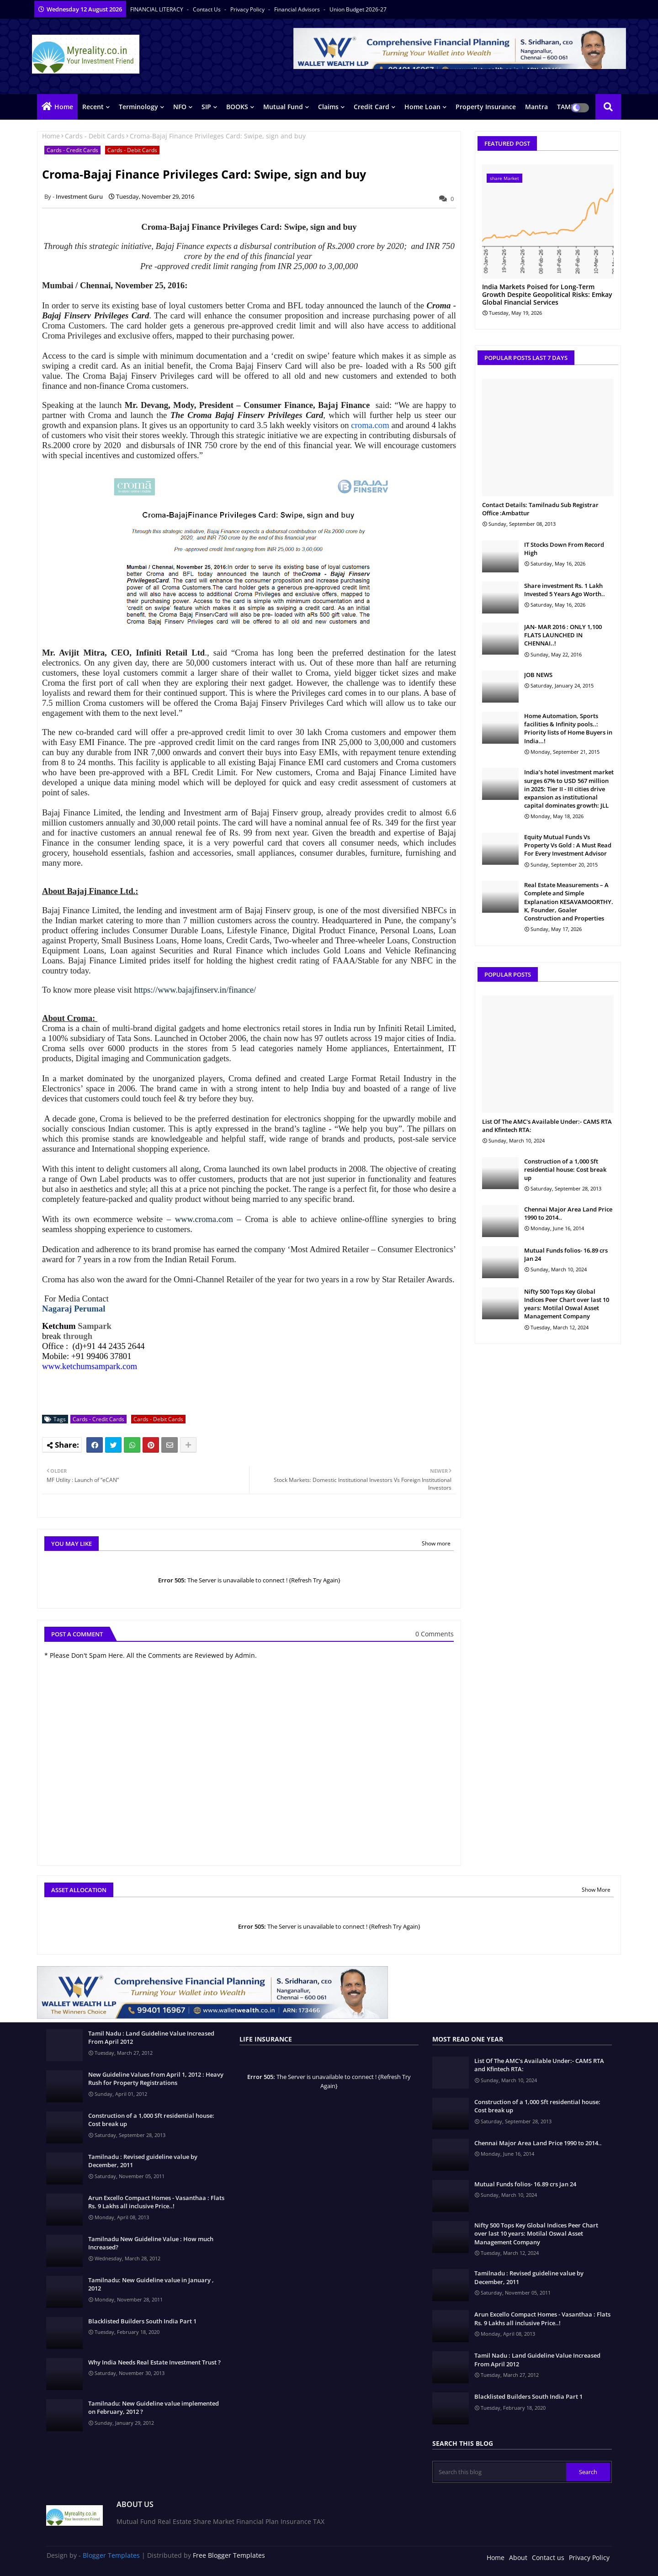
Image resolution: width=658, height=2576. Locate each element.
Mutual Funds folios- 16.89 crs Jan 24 (566, 1254)
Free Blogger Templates (229, 2555)
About (518, 2557)
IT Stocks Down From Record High (564, 548)
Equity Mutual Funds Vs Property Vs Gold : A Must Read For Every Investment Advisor (567, 845)
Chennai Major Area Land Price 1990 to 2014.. (568, 1213)
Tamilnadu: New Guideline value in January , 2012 (151, 2284)
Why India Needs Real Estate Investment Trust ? (154, 2362)
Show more (436, 1543)
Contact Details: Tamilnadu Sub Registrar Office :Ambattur (540, 509)
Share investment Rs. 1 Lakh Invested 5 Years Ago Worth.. (564, 590)
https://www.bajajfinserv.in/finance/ (195, 989)
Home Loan (422, 106)
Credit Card (371, 106)
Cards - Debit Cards (95, 136)
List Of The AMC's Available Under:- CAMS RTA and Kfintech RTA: (547, 1125)
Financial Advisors (297, 9)
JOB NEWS (538, 675)
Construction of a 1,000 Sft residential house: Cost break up (565, 1169)
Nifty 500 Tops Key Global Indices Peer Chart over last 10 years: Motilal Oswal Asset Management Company (566, 1304)
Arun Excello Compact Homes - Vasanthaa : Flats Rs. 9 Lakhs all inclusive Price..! (156, 2202)
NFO (179, 106)
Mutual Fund (283, 106)
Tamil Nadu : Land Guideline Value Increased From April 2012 (151, 2037)
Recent (93, 106)
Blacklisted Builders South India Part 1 (142, 2321)
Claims (328, 106)
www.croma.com (204, 1219)
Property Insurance (486, 106)
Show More (596, 1890)
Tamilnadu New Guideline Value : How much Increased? (150, 2243)
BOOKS (237, 106)
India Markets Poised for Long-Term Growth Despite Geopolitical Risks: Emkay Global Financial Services (547, 294)
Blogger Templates (111, 2555)
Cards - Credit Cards (72, 150)
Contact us (207, 9)
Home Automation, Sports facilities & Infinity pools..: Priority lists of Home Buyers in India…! (568, 728)
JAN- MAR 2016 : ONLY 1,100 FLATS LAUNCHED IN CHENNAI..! (563, 635)
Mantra (536, 106)
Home (63, 106)
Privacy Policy (248, 9)
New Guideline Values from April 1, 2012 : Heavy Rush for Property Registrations (155, 2078)
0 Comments (434, 1633)
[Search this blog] (500, 2472)
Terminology (138, 106)
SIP (206, 106)
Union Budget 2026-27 (358, 9)
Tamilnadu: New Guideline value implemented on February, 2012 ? (153, 2407)
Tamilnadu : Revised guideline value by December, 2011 (142, 2161)
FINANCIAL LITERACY (157, 9)
